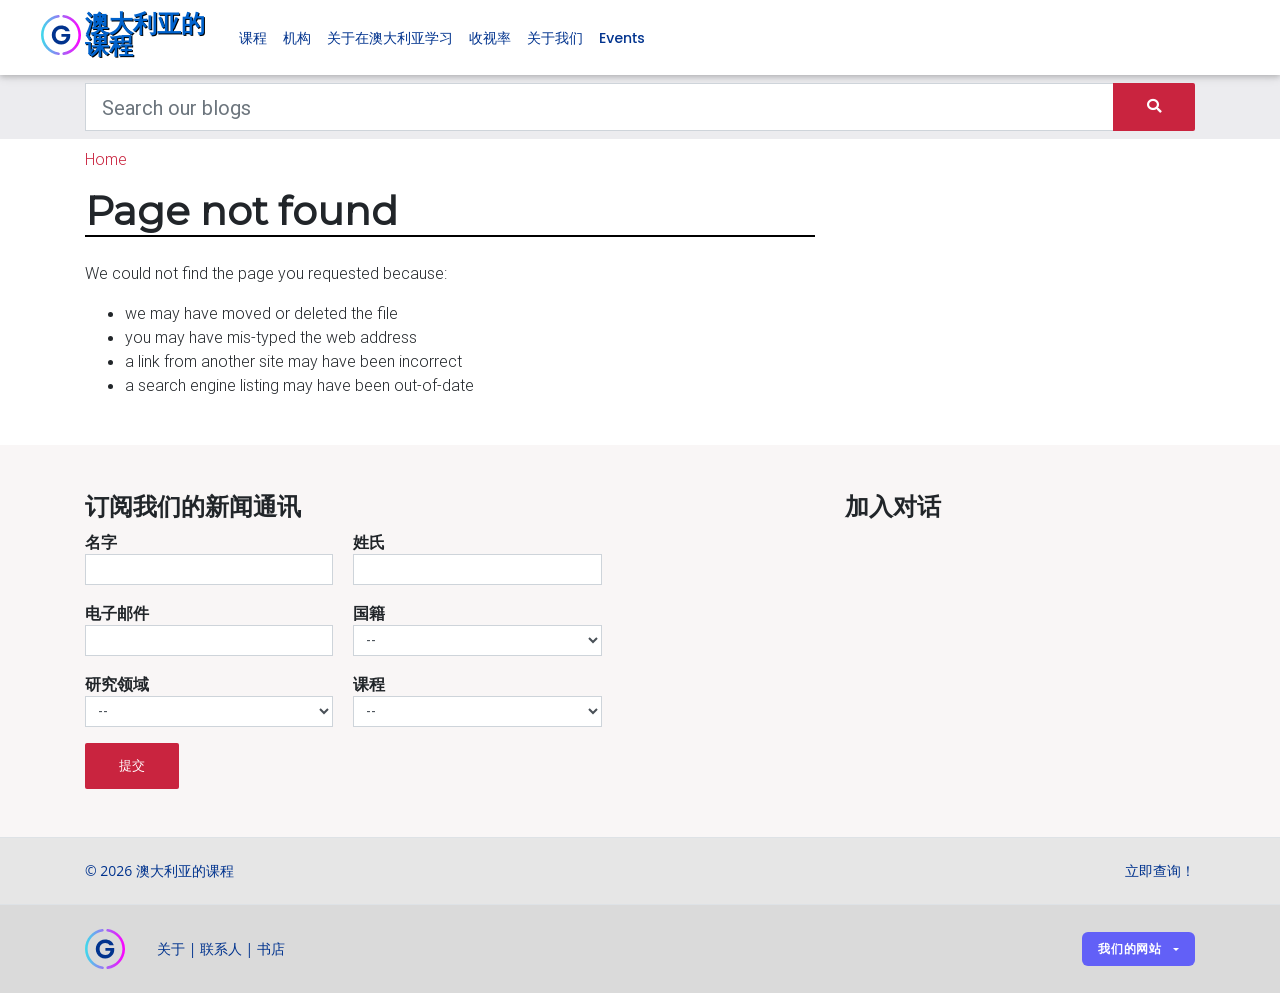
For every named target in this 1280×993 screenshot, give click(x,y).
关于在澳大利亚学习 (390, 38)
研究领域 (117, 684)
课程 (253, 38)
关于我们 (555, 38)
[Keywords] (599, 107)
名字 (101, 542)
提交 (132, 765)
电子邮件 (117, 613)
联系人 (221, 948)
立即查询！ (1160, 870)
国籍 (369, 613)
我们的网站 (1130, 948)
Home (106, 159)
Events (622, 38)
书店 (271, 948)
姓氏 (369, 542)
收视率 (490, 38)
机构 (297, 38)
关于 (171, 948)
